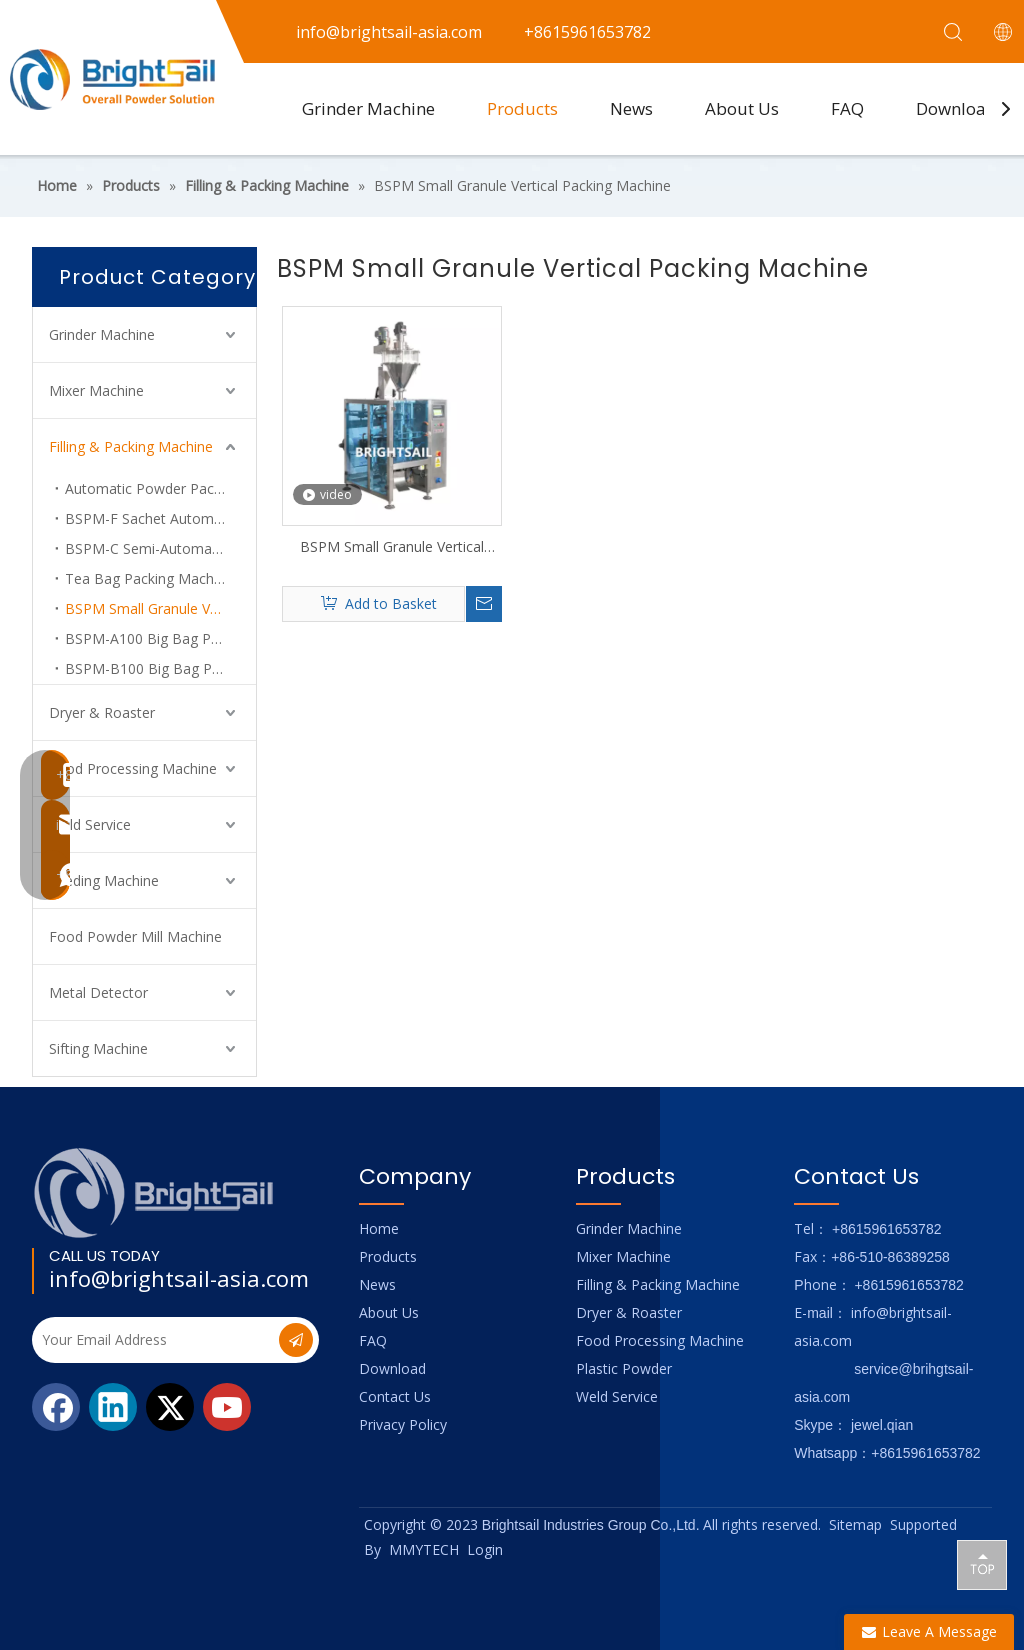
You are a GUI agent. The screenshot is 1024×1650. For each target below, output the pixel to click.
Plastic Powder (624, 1368)
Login (485, 1549)
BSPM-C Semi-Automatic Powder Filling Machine (160, 548)
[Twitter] (170, 1407)
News (631, 108)
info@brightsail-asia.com (179, 1278)
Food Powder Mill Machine (135, 936)
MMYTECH (424, 1549)
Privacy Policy (403, 1424)
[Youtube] (227, 1407)
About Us (742, 108)
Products (522, 108)
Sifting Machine (98, 1048)
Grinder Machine (368, 108)
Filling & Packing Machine (131, 446)
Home (379, 1228)
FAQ (847, 108)
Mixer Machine (96, 390)
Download (956, 108)
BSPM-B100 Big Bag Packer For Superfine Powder (160, 668)
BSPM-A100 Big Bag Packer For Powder (160, 638)
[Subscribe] (296, 1340)
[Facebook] (56, 1407)
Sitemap (855, 1524)
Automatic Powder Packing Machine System (160, 488)
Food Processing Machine (133, 768)
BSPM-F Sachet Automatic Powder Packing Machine (160, 518)
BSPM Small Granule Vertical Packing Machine (160, 608)
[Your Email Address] (153, 1340)
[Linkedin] (113, 1407)
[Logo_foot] (154, 1192)
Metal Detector (98, 992)
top (982, 1564)
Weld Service (90, 824)
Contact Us (395, 1396)
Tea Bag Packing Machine (149, 578)
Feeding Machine (104, 880)
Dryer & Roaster (102, 712)
